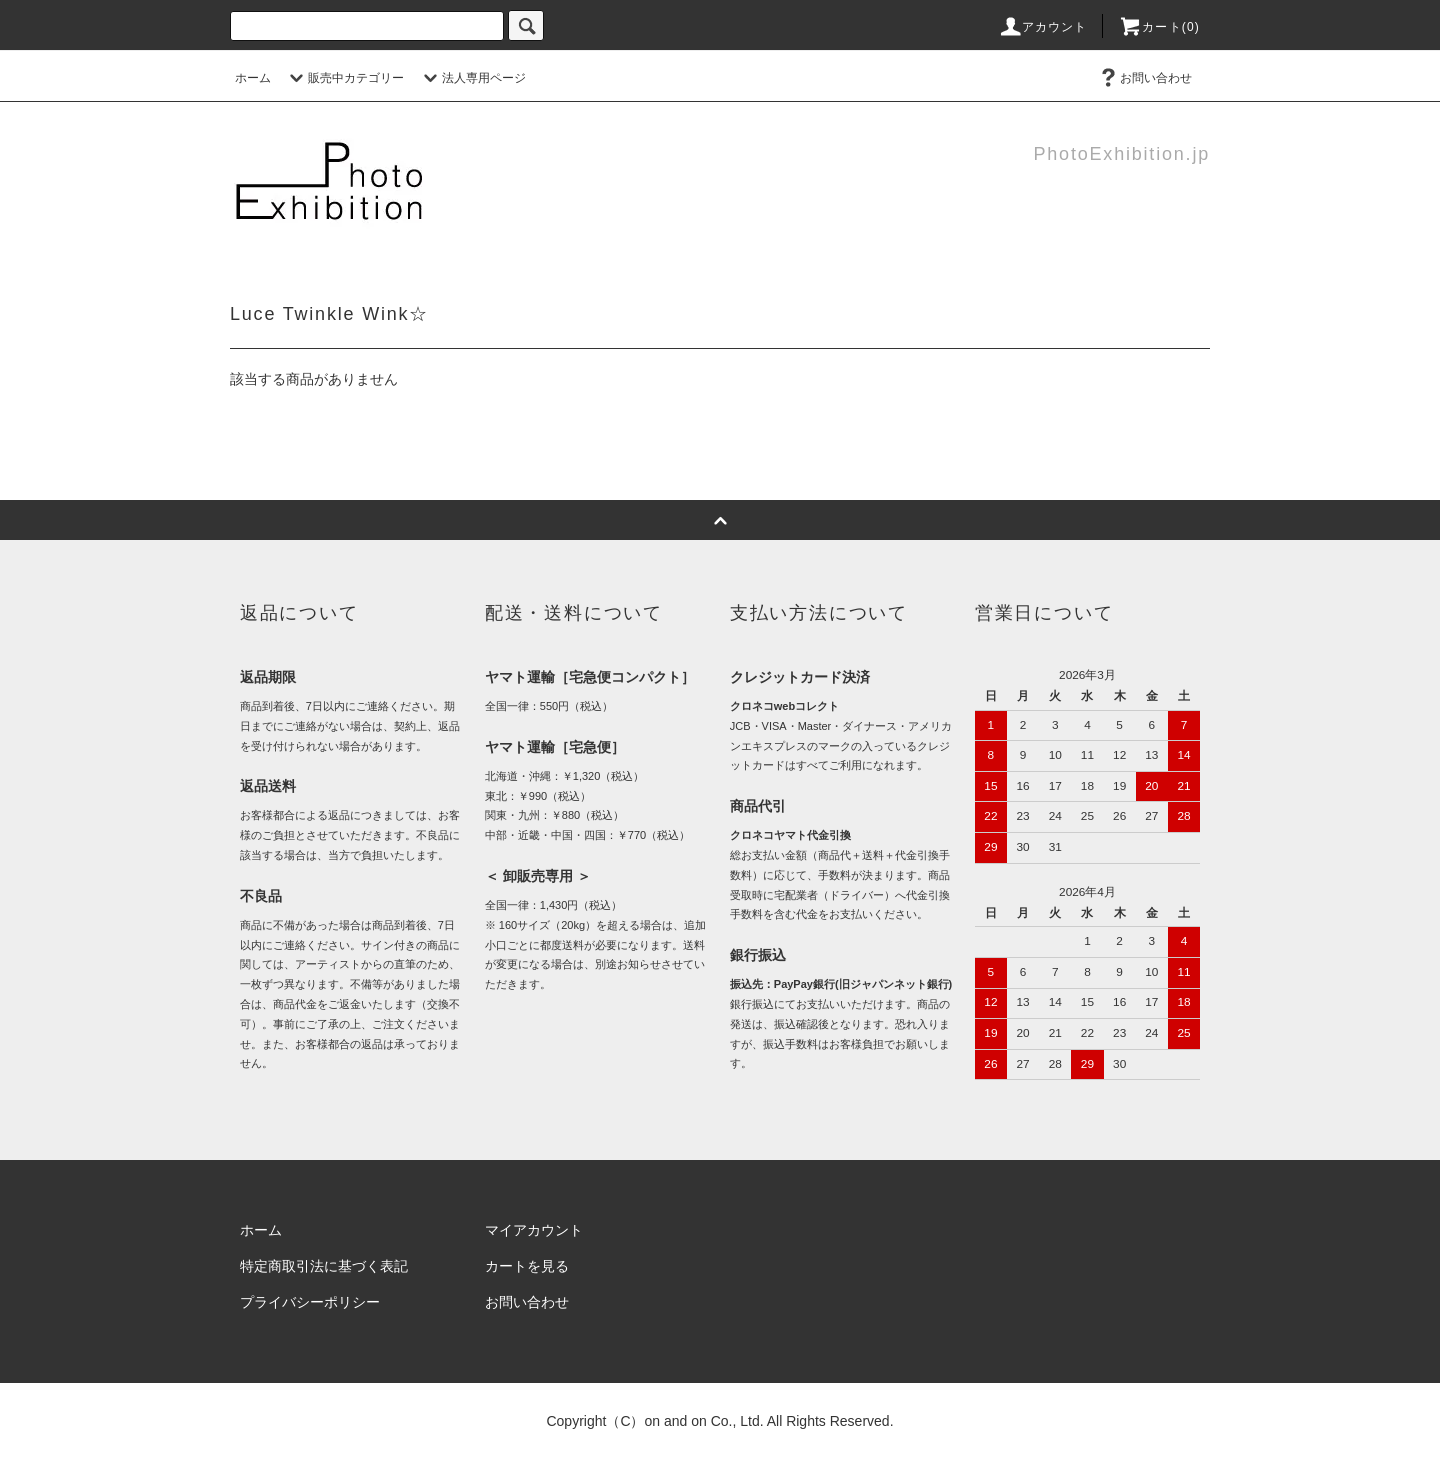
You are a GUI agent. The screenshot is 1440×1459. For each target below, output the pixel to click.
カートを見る (527, 1266)
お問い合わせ (1144, 78)
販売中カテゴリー (344, 78)
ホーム (253, 78)
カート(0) (1159, 27)
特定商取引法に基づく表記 (324, 1266)
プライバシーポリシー (310, 1302)
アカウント (1043, 27)
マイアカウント (534, 1230)
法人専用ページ (472, 78)
